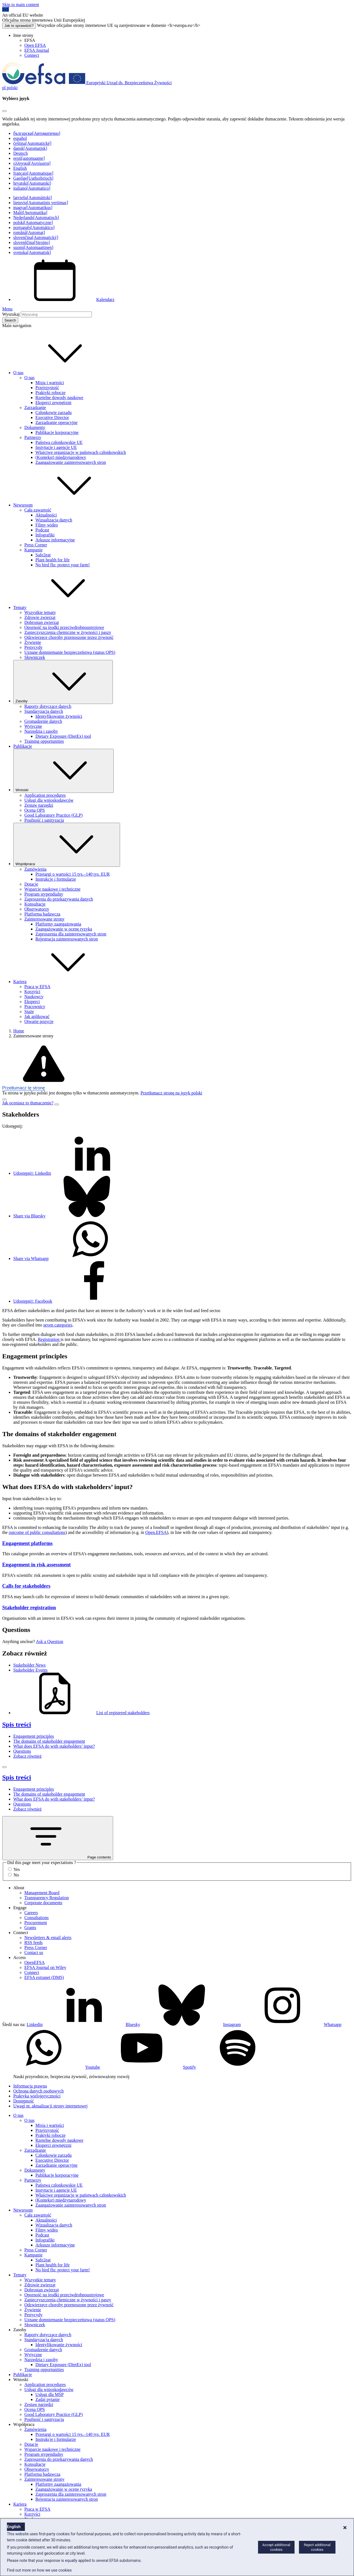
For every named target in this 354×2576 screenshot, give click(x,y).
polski (33, 222)
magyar (32, 207)
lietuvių (40, 202)
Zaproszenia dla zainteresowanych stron (70, 934)
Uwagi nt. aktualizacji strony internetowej (50, 2106)
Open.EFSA (156, 1532)
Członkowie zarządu (53, 412)
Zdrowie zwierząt (39, 617)
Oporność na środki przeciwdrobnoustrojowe (64, 627)
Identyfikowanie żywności (58, 716)
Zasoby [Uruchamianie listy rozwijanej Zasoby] (63, 682)
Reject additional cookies (317, 2547)
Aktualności (46, 515)
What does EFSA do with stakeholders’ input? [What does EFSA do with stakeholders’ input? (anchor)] (54, 1746)
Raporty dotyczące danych (47, 706)
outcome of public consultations (37, 1532)
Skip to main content (20, 4)
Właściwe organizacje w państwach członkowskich (80, 452)
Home (18, 1031)
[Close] (4, 111)
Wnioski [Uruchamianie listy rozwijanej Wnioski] (63, 771)
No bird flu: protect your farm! (62, 564)
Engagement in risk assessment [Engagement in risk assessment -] (36, 1564)
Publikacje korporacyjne (57, 432)
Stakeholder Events (30, 1670)
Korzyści (32, 991)
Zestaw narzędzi (38, 805)
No (16, 1875)
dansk (30, 148)
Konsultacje (34, 904)
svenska (32, 252)
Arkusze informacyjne (55, 540)
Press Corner (35, 545)
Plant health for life (52, 559)
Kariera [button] (61, 981)
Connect (31, 55)
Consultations (36, 1917)
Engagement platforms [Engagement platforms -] (27, 1543)
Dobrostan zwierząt (41, 622)
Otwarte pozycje (38, 1021)
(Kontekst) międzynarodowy (60, 457)
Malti (30, 212)
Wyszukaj (11, 314)
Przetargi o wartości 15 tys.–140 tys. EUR (72, 874)
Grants (30, 1927)
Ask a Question (49, 1641)
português (33, 227)
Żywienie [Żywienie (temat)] (32, 642)
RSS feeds (33, 1942)
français (33, 173)
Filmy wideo (46, 525)
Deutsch (20, 153)
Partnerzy (32, 437)
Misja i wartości (49, 382)
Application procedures (45, 795)
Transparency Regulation (46, 1897)
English (20, 168)
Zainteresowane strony (44, 919)
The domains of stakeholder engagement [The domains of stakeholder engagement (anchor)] (49, 1741)
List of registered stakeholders (81, 1712)
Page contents (57, 1838)
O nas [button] (59, 372)
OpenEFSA (34, 1962)
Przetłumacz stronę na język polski (171, 1093)
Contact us (33, 1952)
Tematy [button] (61, 607)
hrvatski (32, 183)
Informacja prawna (30, 2086)
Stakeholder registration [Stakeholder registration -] (29, 1607)
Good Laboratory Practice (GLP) (53, 815)
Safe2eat (43, 554)
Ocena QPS (34, 810)
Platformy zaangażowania (58, 924)
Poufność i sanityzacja (44, 820)
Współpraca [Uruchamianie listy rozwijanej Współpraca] (66, 845)
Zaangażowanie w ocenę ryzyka (63, 929)
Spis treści (16, 1724)
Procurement (35, 1922)
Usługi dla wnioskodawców (49, 800)
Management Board (41, 1892)
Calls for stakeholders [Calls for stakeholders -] (26, 1586)
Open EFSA (35, 45)
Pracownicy (34, 1006)
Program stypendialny (43, 894)
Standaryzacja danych (43, 711)
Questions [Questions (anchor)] (22, 1751)
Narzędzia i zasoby (41, 731)
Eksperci (32, 1001)
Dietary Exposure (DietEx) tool (63, 736)
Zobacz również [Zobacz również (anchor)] (27, 1756)
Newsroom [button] (64, 505)
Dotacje (31, 884)
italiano (31, 188)
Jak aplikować (37, 1016)
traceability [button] (78, 1527)
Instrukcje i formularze (55, 879)
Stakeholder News (29, 1665)
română (29, 232)
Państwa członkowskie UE (59, 442)
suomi (33, 247)
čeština (32, 143)
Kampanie (33, 549)
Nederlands (36, 217)
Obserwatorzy (36, 909)
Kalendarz (63, 299)
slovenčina (35, 237)
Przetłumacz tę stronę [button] (23, 1088)
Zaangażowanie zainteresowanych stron (70, 462)
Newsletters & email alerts (47, 1937)
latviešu (32, 197)
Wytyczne (33, 726)
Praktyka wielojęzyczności (37, 2096)
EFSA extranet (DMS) (44, 1977)
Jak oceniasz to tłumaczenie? (27, 1103)
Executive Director (52, 417)
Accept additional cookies (276, 2547)
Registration (49, 1339)
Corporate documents (43, 1902)
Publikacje (22, 746)
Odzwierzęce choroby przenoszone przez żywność (69, 637)
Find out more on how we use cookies (39, 2570)
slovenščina (31, 242)
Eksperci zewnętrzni (53, 402)
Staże (29, 1011)
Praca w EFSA (37, 986)
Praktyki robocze (50, 392)
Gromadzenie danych (43, 721)
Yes (16, 1869)
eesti (29, 158)
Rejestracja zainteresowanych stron (66, 939)
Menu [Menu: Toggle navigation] (7, 309)
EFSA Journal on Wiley (45, 1967)
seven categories (57, 1325)
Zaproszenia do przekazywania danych (58, 899)
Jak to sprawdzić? (19, 26)
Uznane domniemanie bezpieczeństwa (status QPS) (69, 652)
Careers (31, 1912)
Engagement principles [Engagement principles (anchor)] (33, 1736)
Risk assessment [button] (29, 1460)
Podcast (42, 530)
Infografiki (44, 535)
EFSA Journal (36, 50)
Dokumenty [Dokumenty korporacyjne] (34, 427)
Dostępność (23, 2101)
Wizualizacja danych (53, 520)
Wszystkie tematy (40, 612)
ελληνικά (32, 163)
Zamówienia (35, 869)
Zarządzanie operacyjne (56, 422)
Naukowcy (33, 996)
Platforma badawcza (42, 914)
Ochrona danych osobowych (38, 2091)
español (20, 138)
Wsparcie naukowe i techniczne (52, 889)
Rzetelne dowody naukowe (59, 397)
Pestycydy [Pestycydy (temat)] (33, 647)
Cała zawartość (37, 510)
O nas (29, 377)
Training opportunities (44, 741)
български (36, 133)
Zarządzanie (35, 407)
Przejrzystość (47, 387)
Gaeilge (33, 178)
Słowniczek (34, 657)
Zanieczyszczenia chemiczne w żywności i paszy (67, 632)
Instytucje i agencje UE (56, 447)
